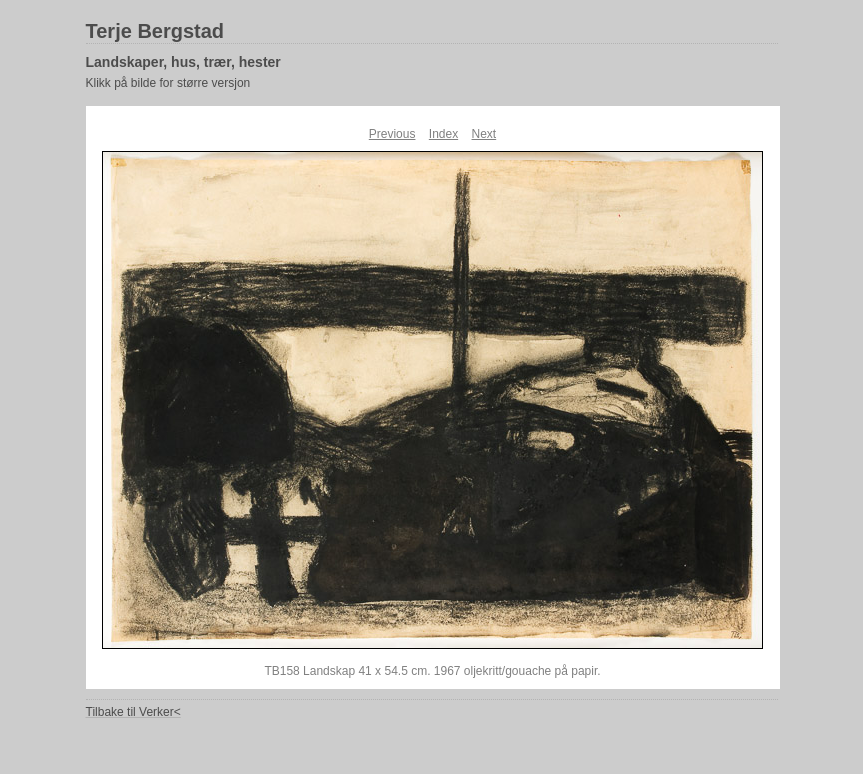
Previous (392, 134)
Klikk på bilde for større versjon (168, 83)
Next (484, 134)
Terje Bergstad (155, 31)
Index (443, 134)
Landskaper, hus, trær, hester (183, 62)
